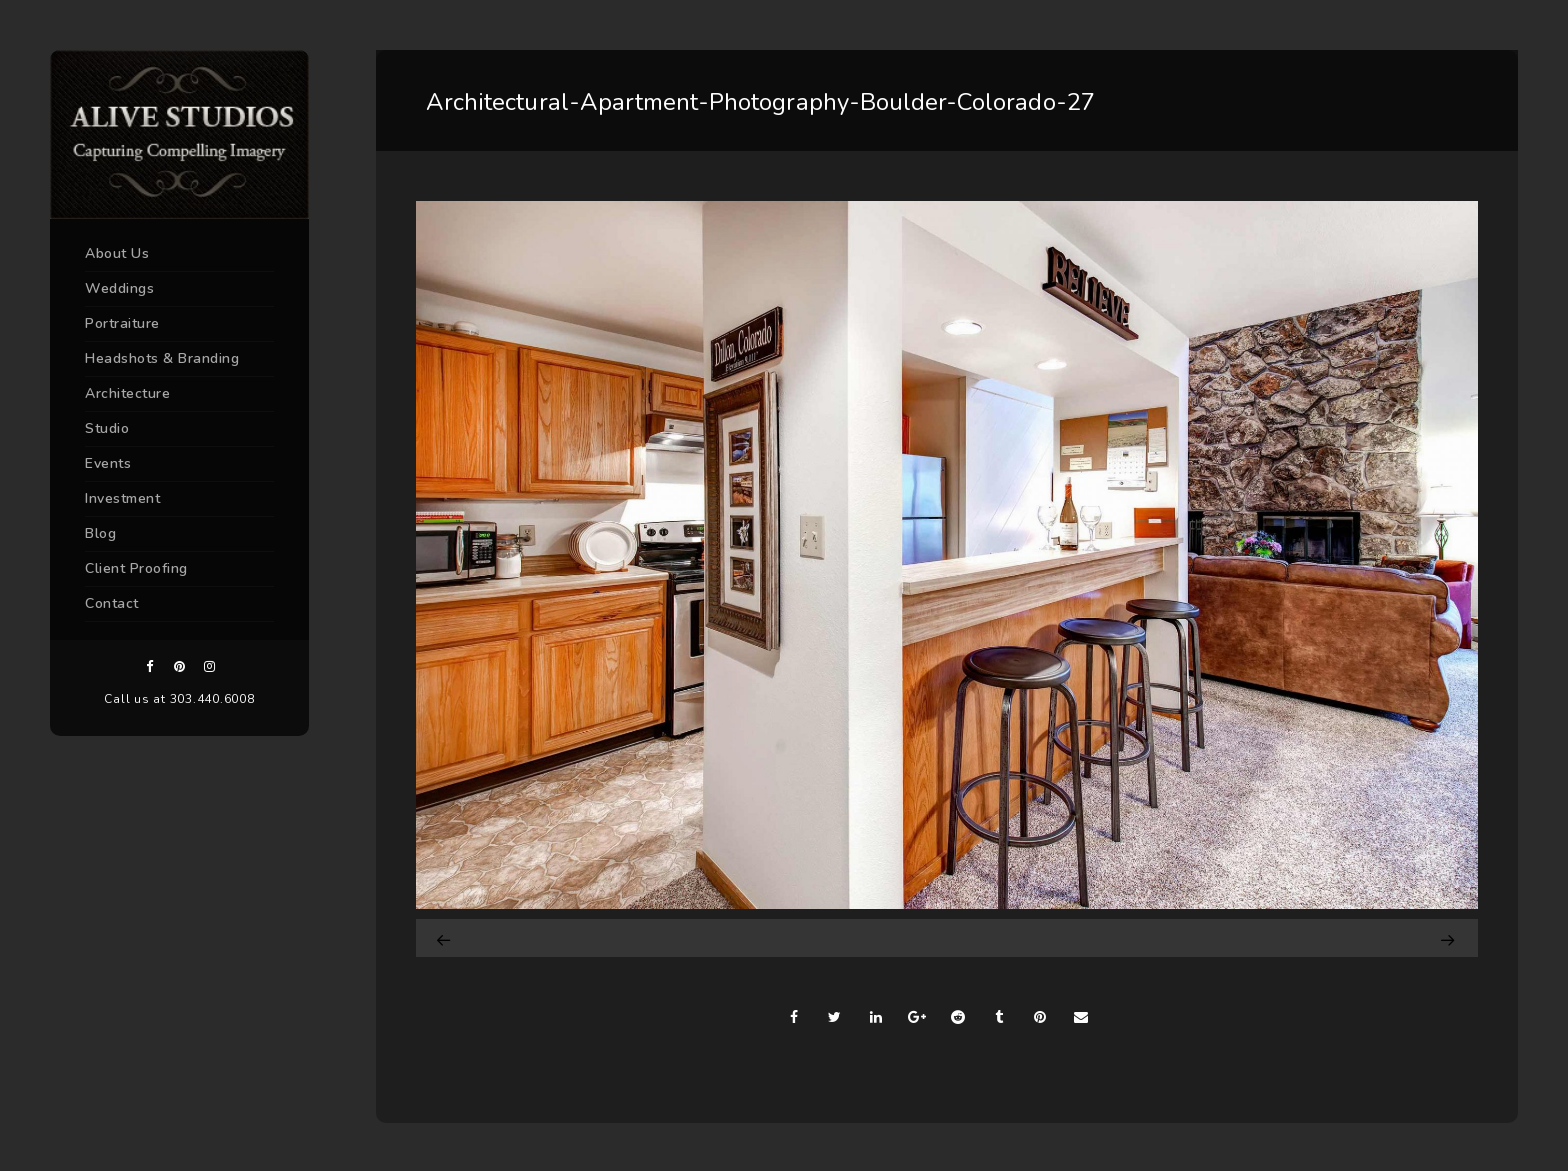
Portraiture (122, 323)
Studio (107, 428)
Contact (112, 603)
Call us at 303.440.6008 (179, 699)
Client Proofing (136, 568)
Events (108, 463)
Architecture (127, 393)
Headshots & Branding (162, 358)
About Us (117, 253)
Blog (100, 533)
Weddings (119, 288)
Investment (122, 498)
